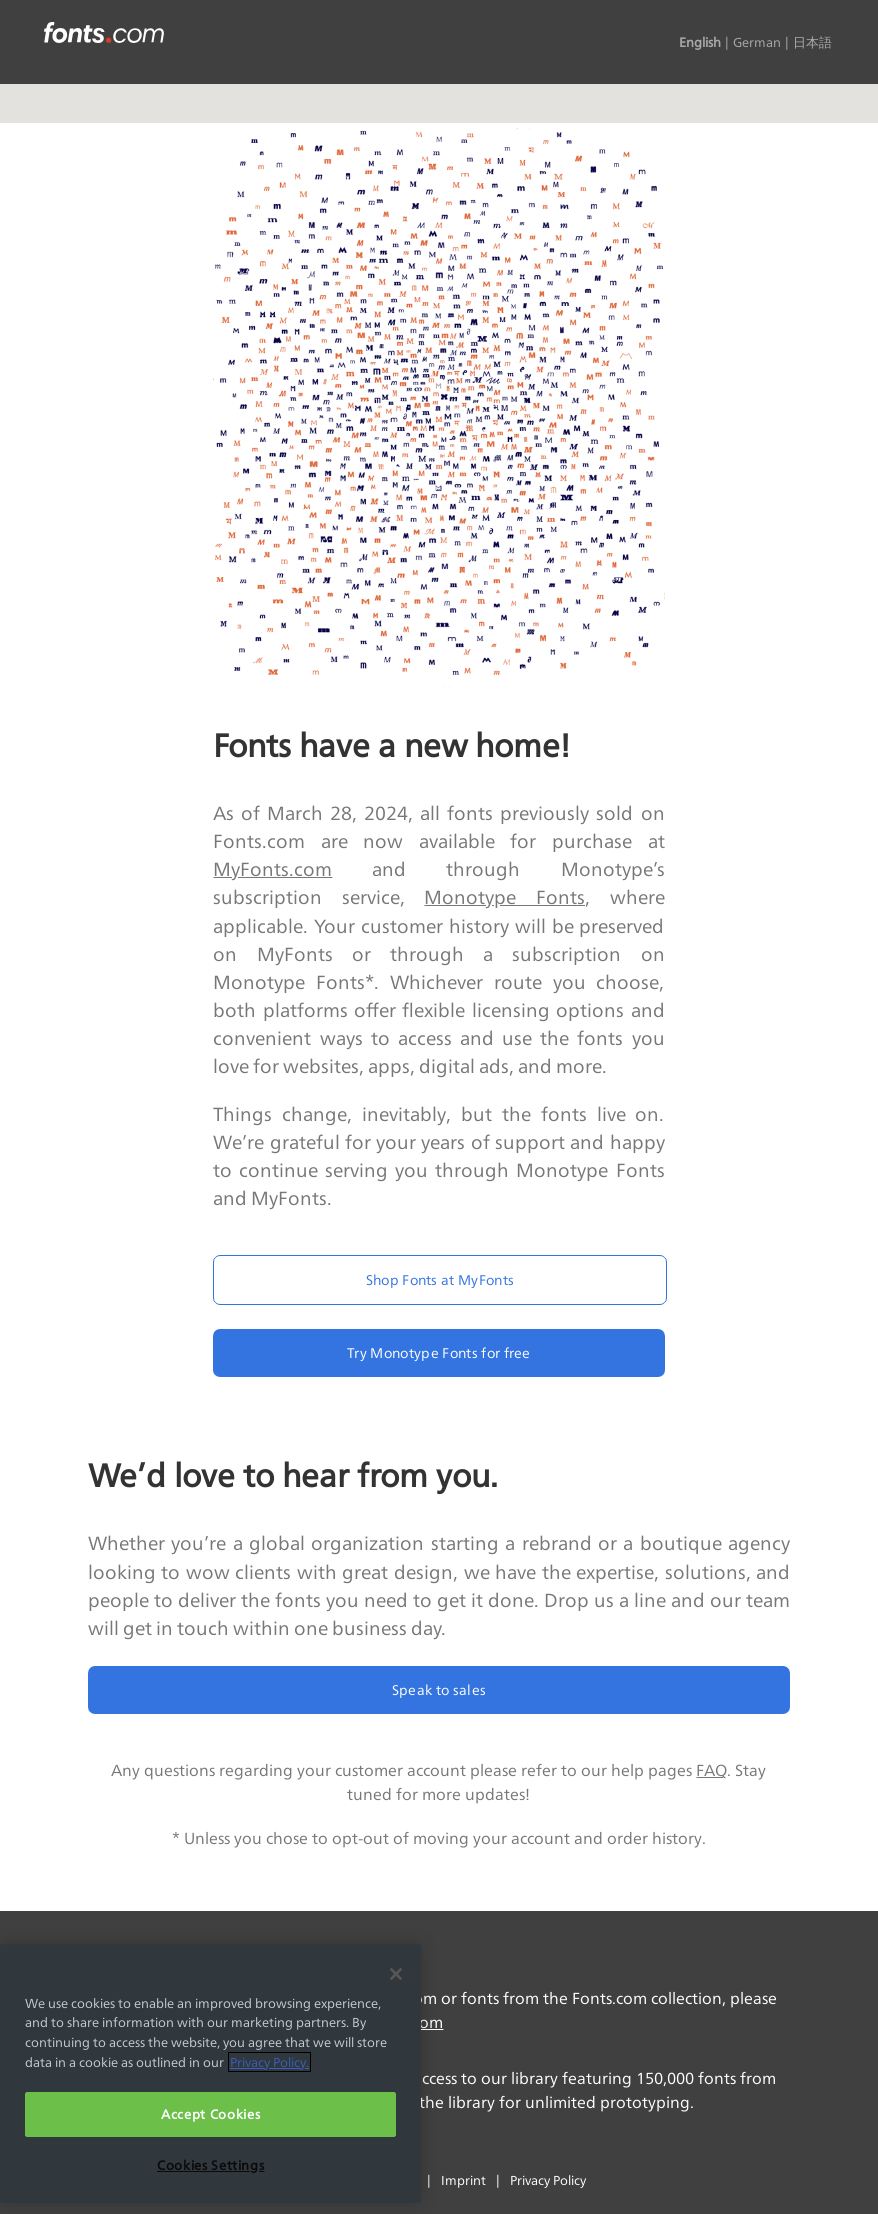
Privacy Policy (548, 2180)
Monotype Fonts (504, 897)
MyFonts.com (272, 869)
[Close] (396, 1974)
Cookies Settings (211, 2165)
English (700, 42)
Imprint (463, 2180)
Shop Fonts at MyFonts (440, 1279)
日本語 (812, 42)
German (757, 42)
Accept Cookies (210, 2114)
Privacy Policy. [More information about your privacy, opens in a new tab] (269, 2062)
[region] (210, 2073)
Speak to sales (439, 1689)
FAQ (711, 1770)
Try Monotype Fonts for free (439, 1352)
